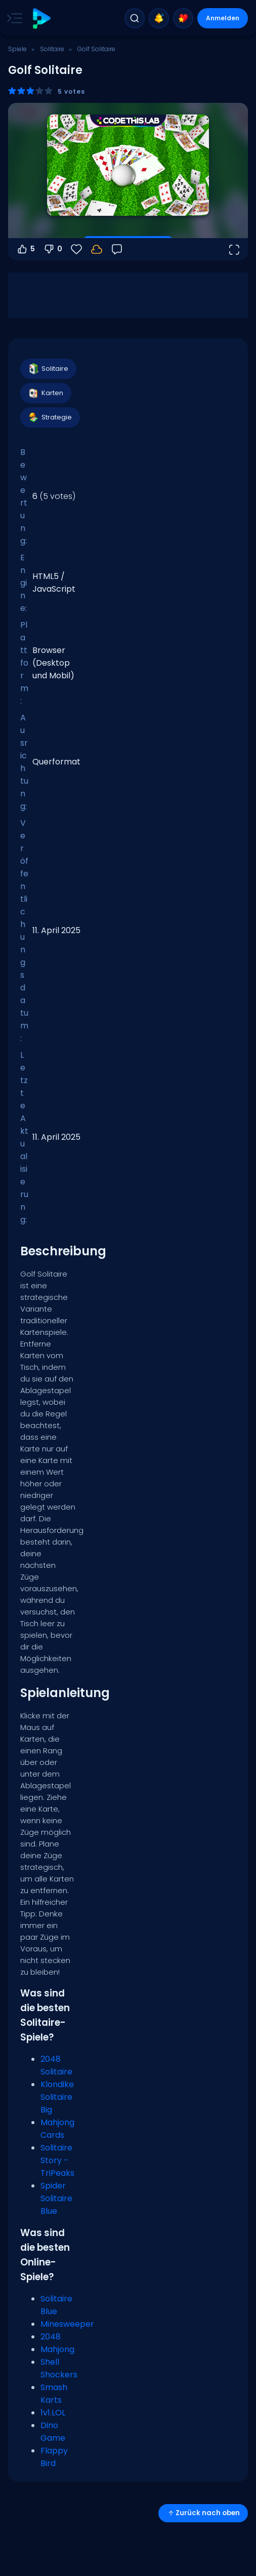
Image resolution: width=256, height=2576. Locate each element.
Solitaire (52, 49)
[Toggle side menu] (12, 18)
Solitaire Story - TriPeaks (57, 2160)
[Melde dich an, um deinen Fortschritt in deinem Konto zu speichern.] (97, 249)
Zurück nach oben (203, 2513)
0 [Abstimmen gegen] (52, 249)
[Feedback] (117, 249)
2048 (50, 2336)
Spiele (17, 49)
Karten (45, 393)
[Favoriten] (76, 249)
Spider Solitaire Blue (56, 2198)
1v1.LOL (52, 2412)
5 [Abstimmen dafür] (25, 249)
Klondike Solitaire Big (57, 2097)
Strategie (49, 417)
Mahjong (57, 2349)
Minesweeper (67, 2324)
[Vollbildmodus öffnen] (234, 249)
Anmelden (222, 18)
